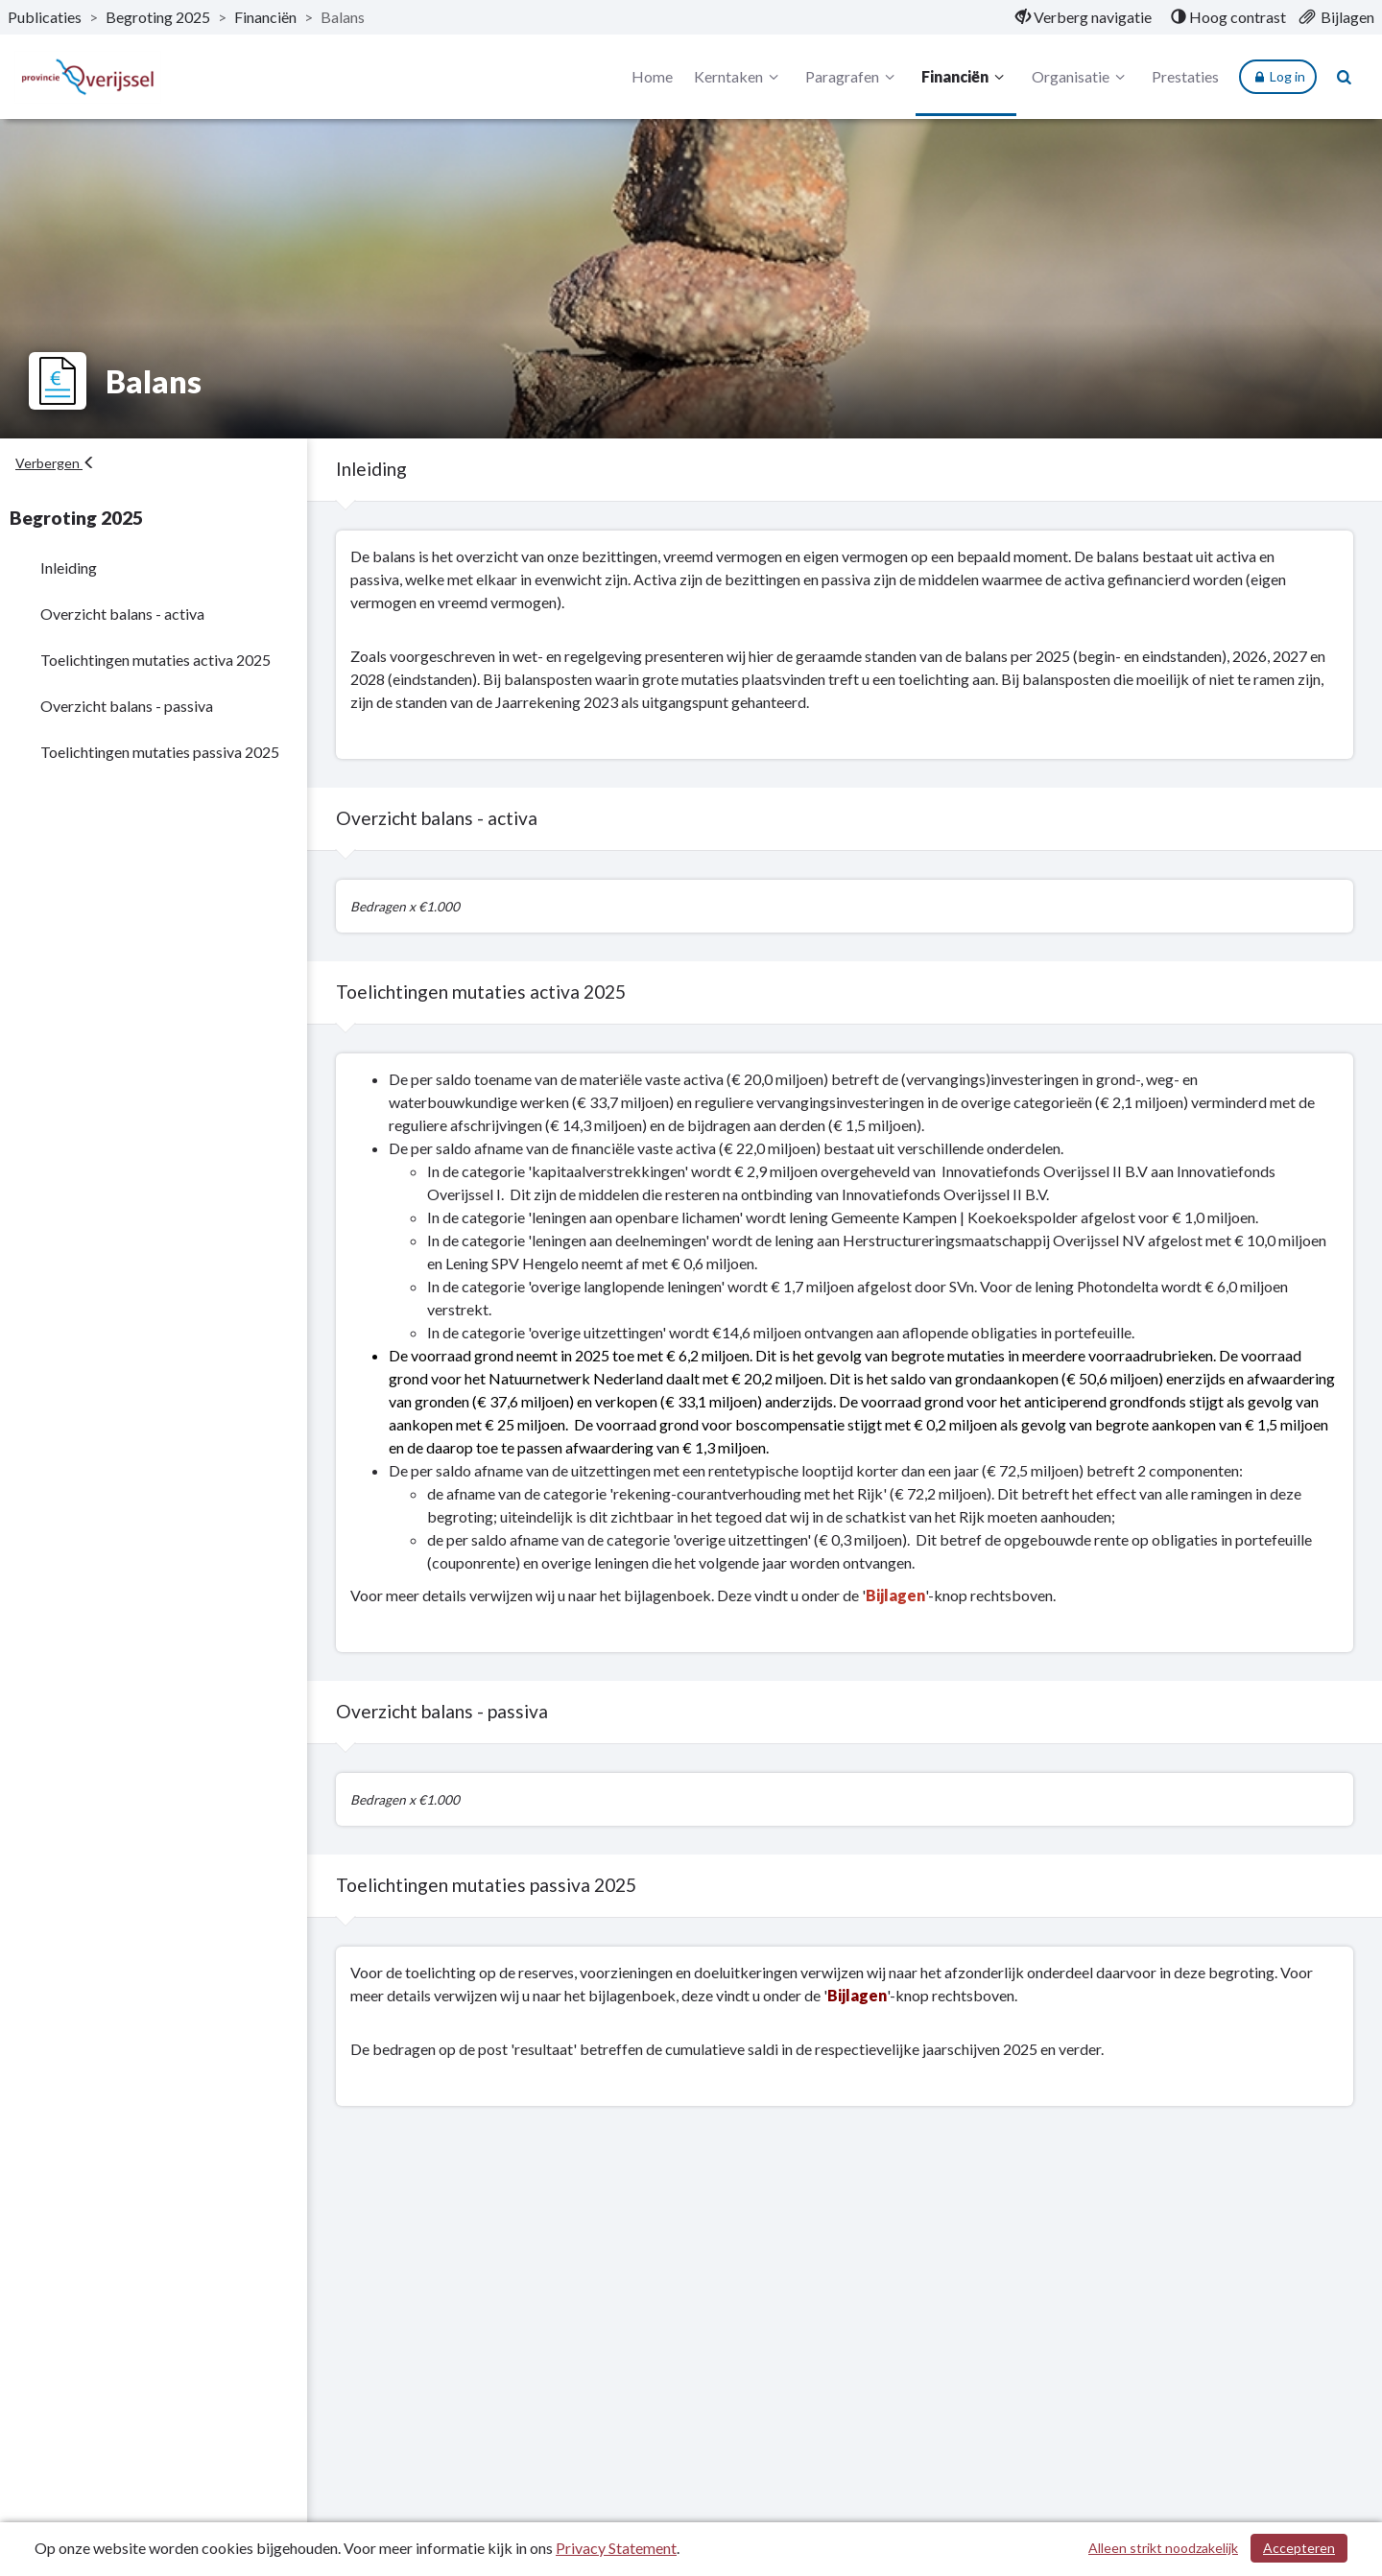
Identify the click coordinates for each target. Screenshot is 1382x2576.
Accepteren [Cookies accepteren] (1299, 2548)
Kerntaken (739, 76)
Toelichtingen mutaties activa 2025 (155, 659)
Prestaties (1185, 76)
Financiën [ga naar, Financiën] (265, 17)
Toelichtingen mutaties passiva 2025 (159, 752)
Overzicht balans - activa (122, 613)
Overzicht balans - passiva (126, 706)
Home (652, 76)
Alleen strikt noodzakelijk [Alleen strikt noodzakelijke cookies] (1163, 2548)
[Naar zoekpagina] (1344, 76)
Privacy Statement (616, 2548)
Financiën (965, 76)
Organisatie (1081, 76)
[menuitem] (1083, 17)
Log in (1278, 76)
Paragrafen (852, 76)
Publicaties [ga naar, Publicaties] (45, 17)
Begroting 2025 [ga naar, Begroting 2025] (158, 17)
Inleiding (68, 567)
